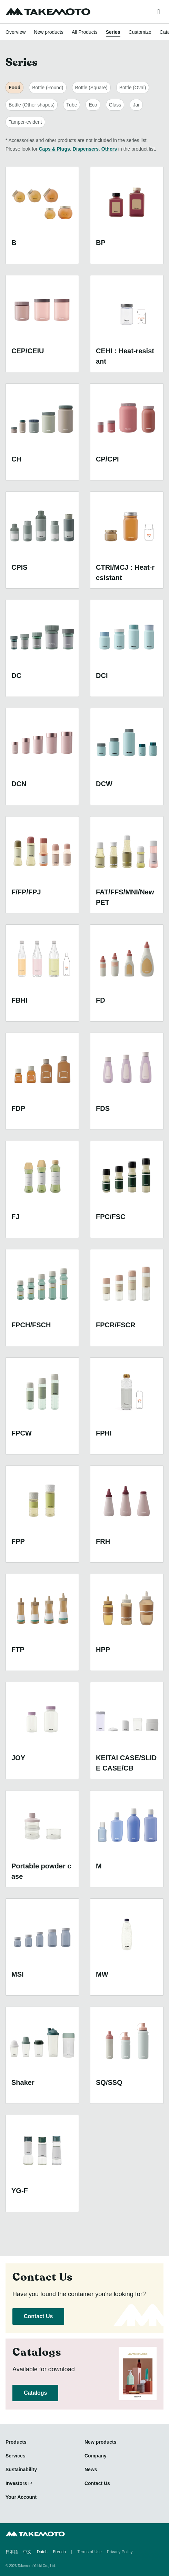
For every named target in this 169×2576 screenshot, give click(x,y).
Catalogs (35, 2393)
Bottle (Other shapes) (31, 105)
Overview (16, 32)
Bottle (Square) (91, 87)
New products (48, 32)
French (59, 2551)
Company (95, 2455)
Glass (115, 105)
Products (16, 2442)
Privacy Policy (120, 2551)
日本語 (12, 2551)
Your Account (21, 2497)
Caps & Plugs (54, 149)
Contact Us (38, 2316)
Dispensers (86, 149)
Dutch (42, 2551)
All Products (85, 32)
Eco (93, 105)
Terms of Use (89, 2551)
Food (14, 87)
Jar (136, 105)
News (90, 2469)
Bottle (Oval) (132, 87)
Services (16, 2455)
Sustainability (21, 2469)
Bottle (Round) (47, 87)
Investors (16, 2483)
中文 (27, 2551)
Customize (140, 32)
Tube (71, 105)
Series (113, 32)
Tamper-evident (25, 122)
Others (109, 149)
